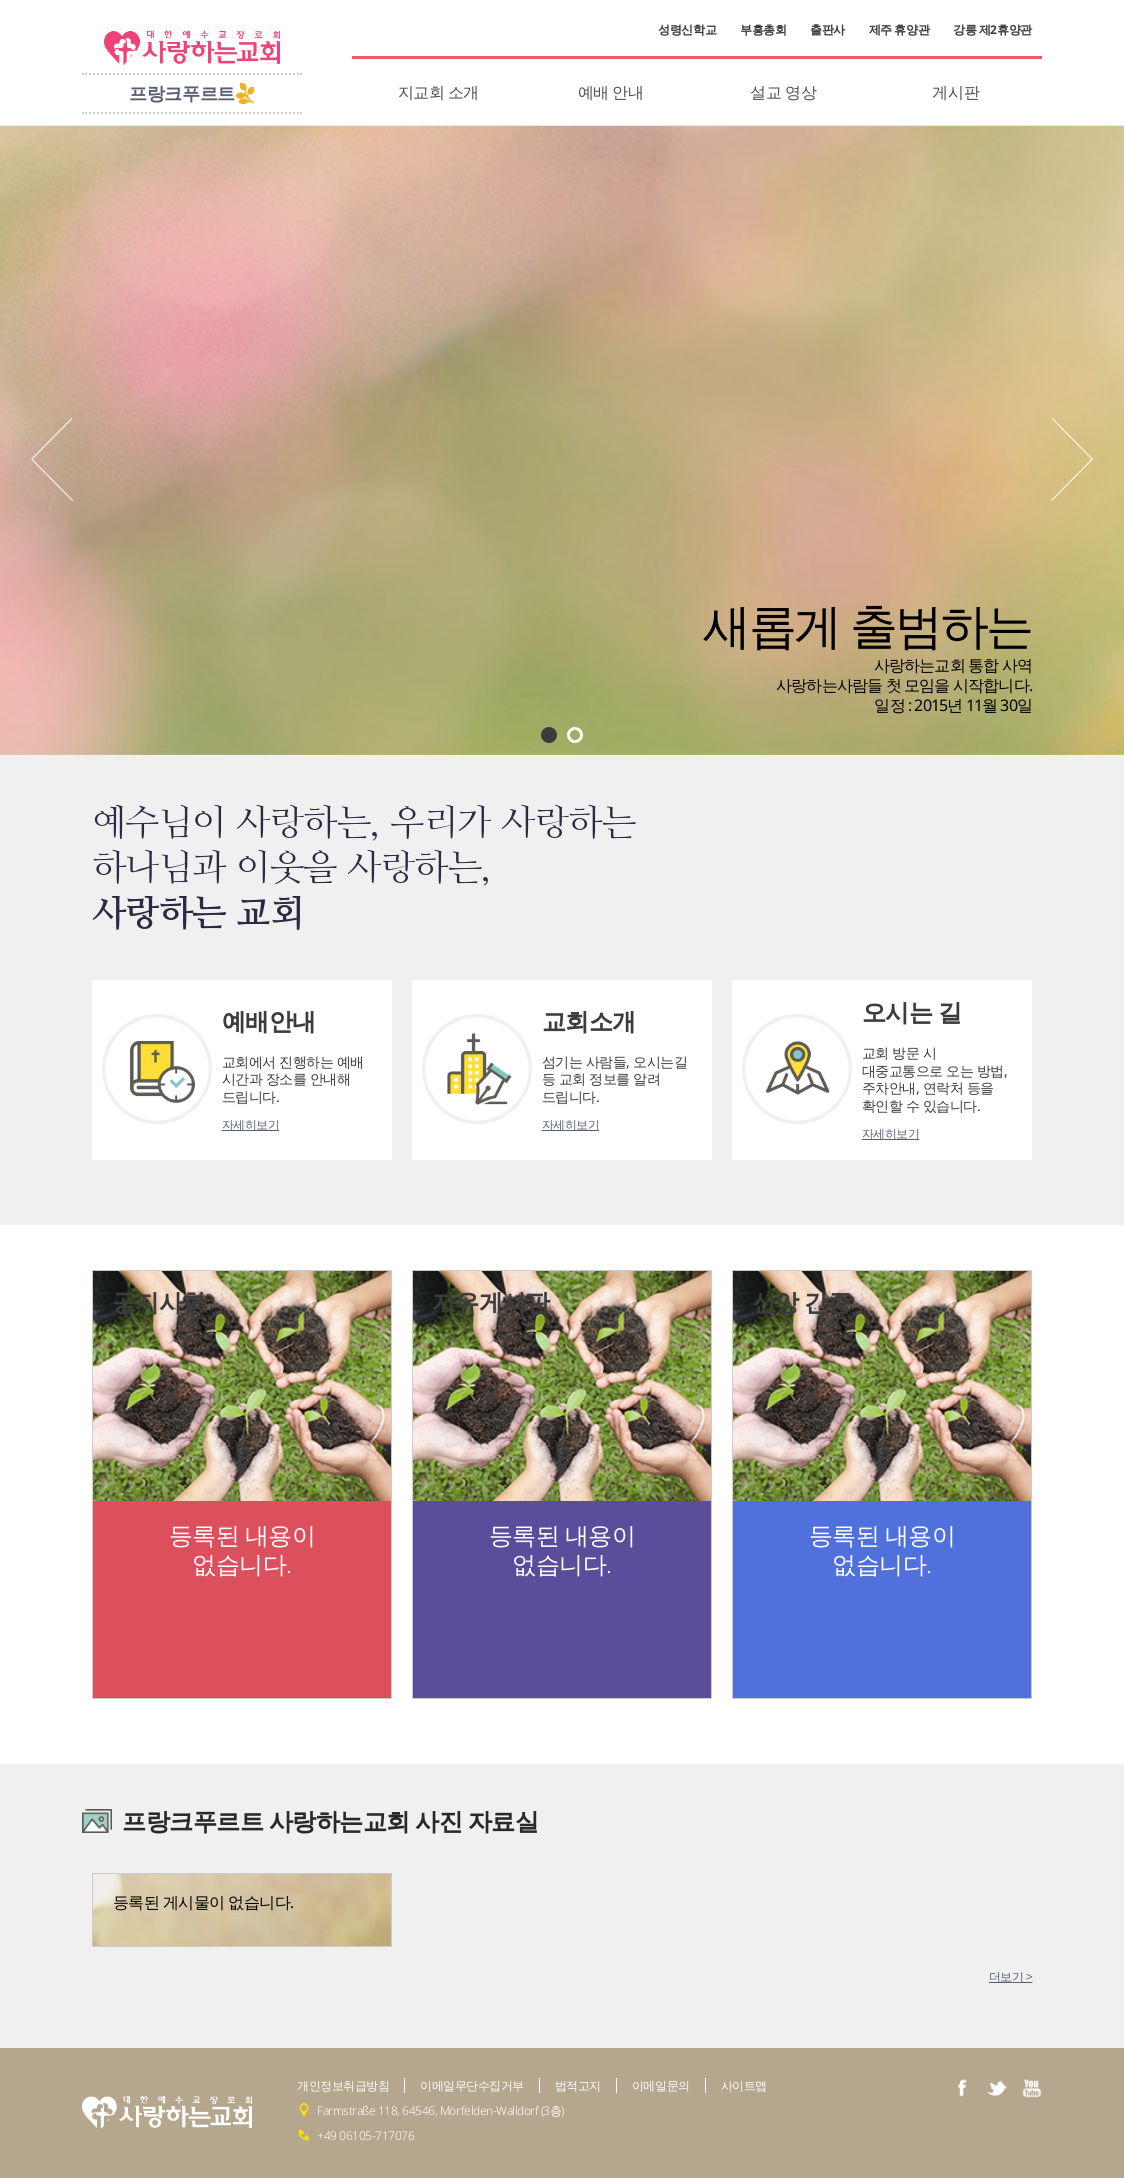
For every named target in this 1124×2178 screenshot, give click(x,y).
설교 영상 (783, 92)
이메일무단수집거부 (472, 2085)
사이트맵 (744, 2085)
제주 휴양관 (899, 30)
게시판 (955, 92)
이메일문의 (661, 2085)
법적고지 (578, 2085)
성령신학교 (687, 30)
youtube (1032, 2088)
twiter (997, 2088)
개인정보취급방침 (343, 2085)
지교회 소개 (438, 92)
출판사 (827, 30)
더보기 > (1011, 1976)
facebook (962, 2088)
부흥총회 (763, 30)
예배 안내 (611, 92)
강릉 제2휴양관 (992, 30)
